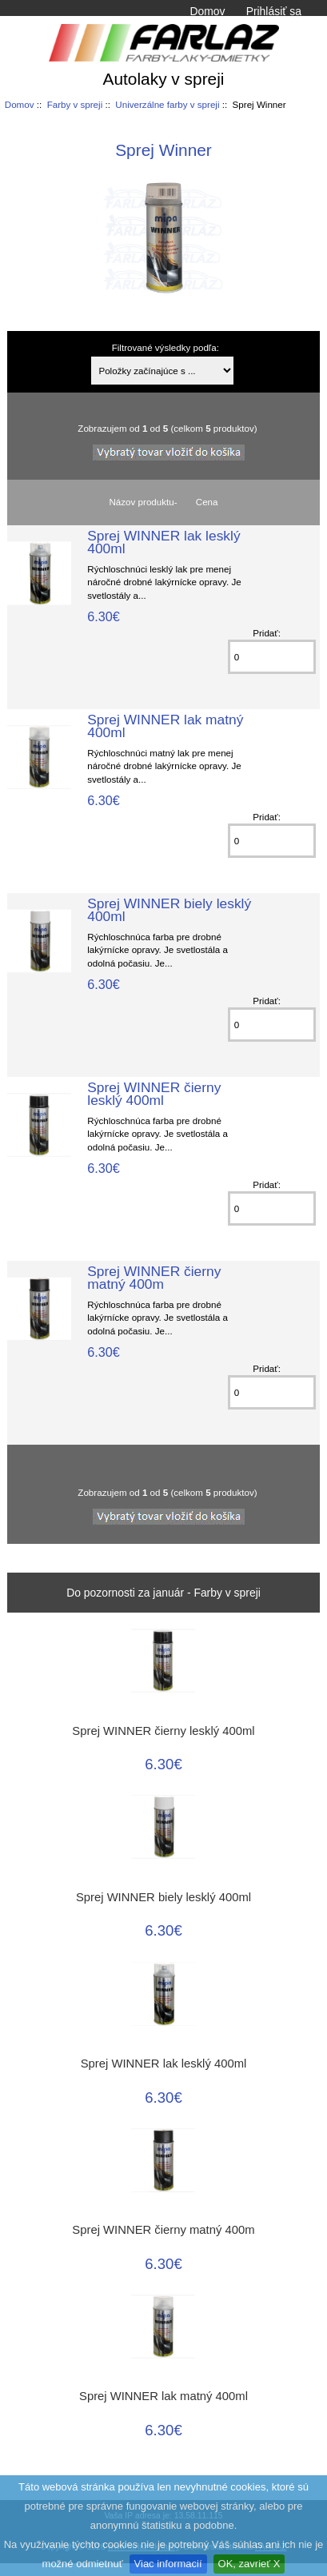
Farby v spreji (75, 104)
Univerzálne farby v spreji (167, 104)
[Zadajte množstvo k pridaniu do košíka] (272, 657)
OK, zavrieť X (249, 2564)
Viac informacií (168, 2564)
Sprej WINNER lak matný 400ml (165, 726)
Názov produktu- (143, 501)
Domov (207, 11)
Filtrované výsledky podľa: (165, 347)
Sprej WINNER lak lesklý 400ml (163, 542)
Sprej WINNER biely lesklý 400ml (169, 909)
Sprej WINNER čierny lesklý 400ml (154, 1093)
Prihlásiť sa (273, 11)
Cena (207, 501)
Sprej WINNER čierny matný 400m (154, 1277)
